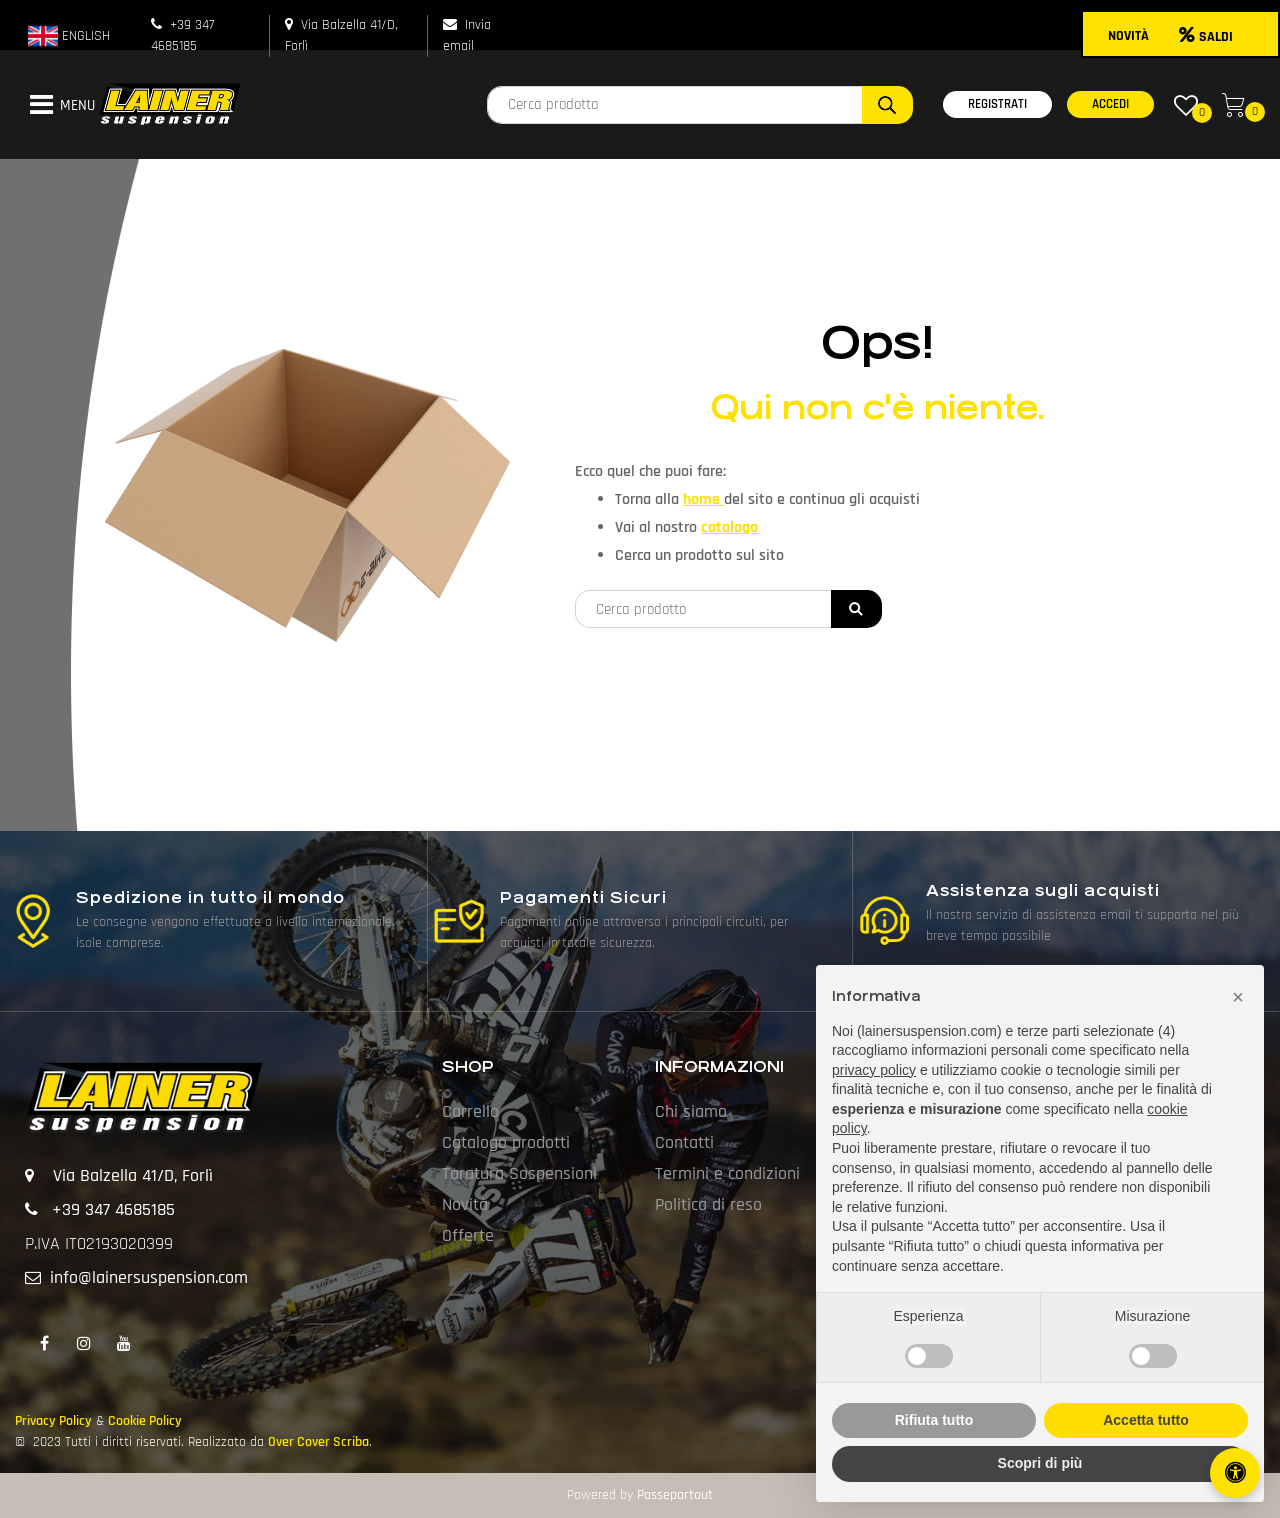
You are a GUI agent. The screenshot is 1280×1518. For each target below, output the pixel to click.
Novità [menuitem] (465, 1204)
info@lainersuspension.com (149, 1277)
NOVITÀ (1128, 36)
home (703, 499)
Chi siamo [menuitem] (691, 1111)
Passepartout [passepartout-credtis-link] (675, 1495)
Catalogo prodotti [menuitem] (506, 1142)
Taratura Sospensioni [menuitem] (519, 1173)
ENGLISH (69, 36)
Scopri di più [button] (1040, 1463)
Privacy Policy (53, 1421)
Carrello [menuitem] (470, 1111)
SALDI (1206, 37)
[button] (887, 105)
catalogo (729, 527)
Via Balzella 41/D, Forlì (133, 1175)
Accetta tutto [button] (1146, 1420)
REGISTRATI (997, 104)
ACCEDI (1110, 104)
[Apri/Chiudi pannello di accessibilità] (1235, 1473)
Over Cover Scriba (318, 1442)
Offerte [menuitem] (468, 1235)
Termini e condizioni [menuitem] (727, 1173)
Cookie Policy (145, 1421)
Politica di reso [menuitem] (708, 1204)
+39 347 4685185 (113, 1209)
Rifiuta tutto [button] (934, 1420)
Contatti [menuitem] (684, 1142)
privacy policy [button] (874, 1070)
